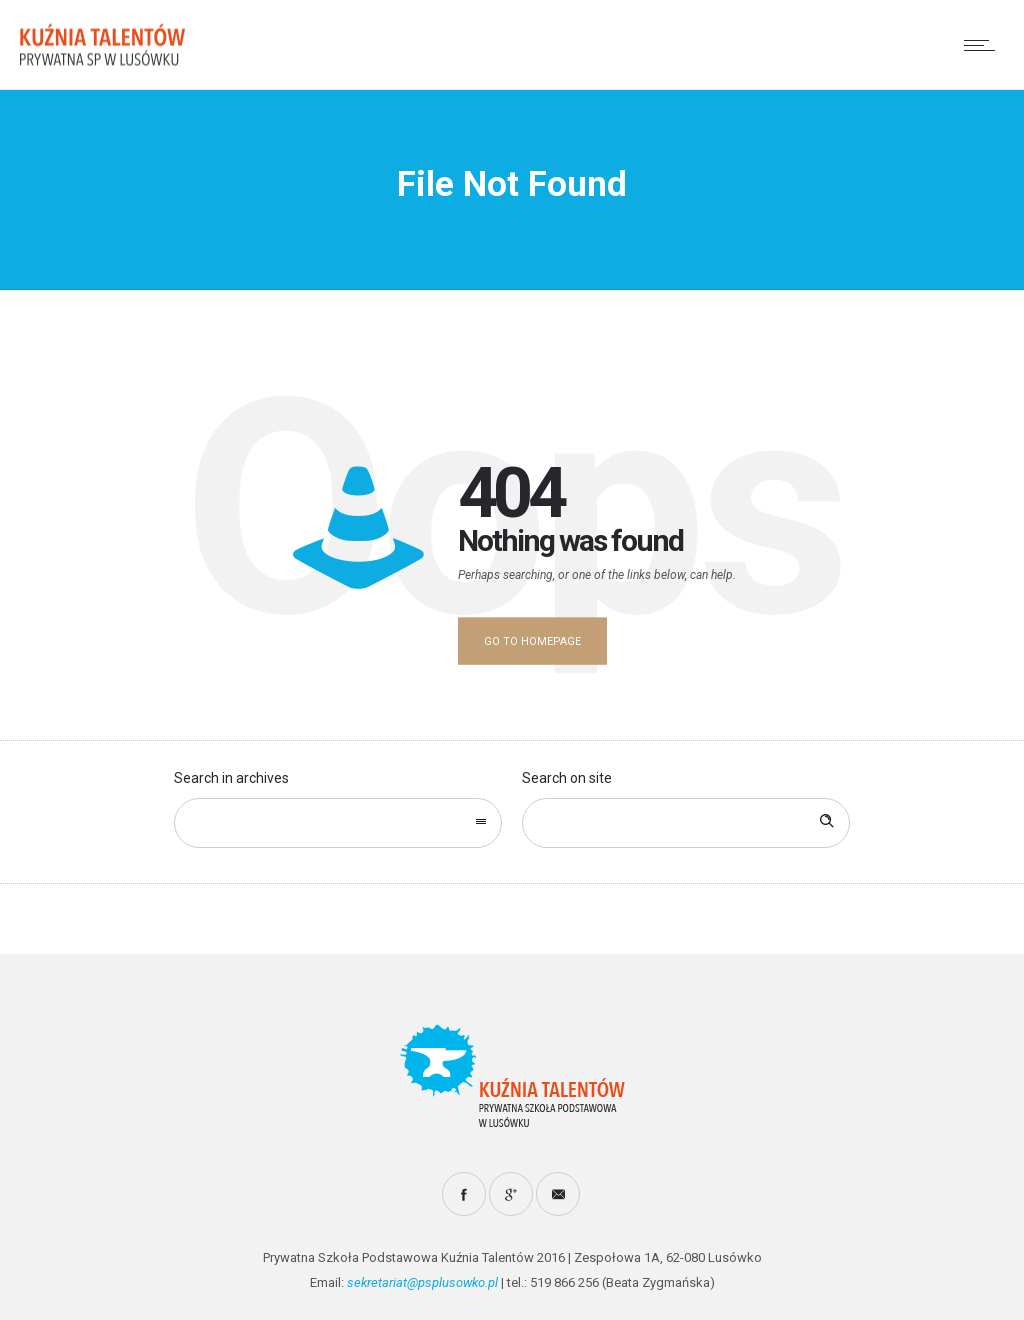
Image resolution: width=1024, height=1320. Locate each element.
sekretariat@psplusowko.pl (422, 1282)
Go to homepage (532, 641)
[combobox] (338, 823)
